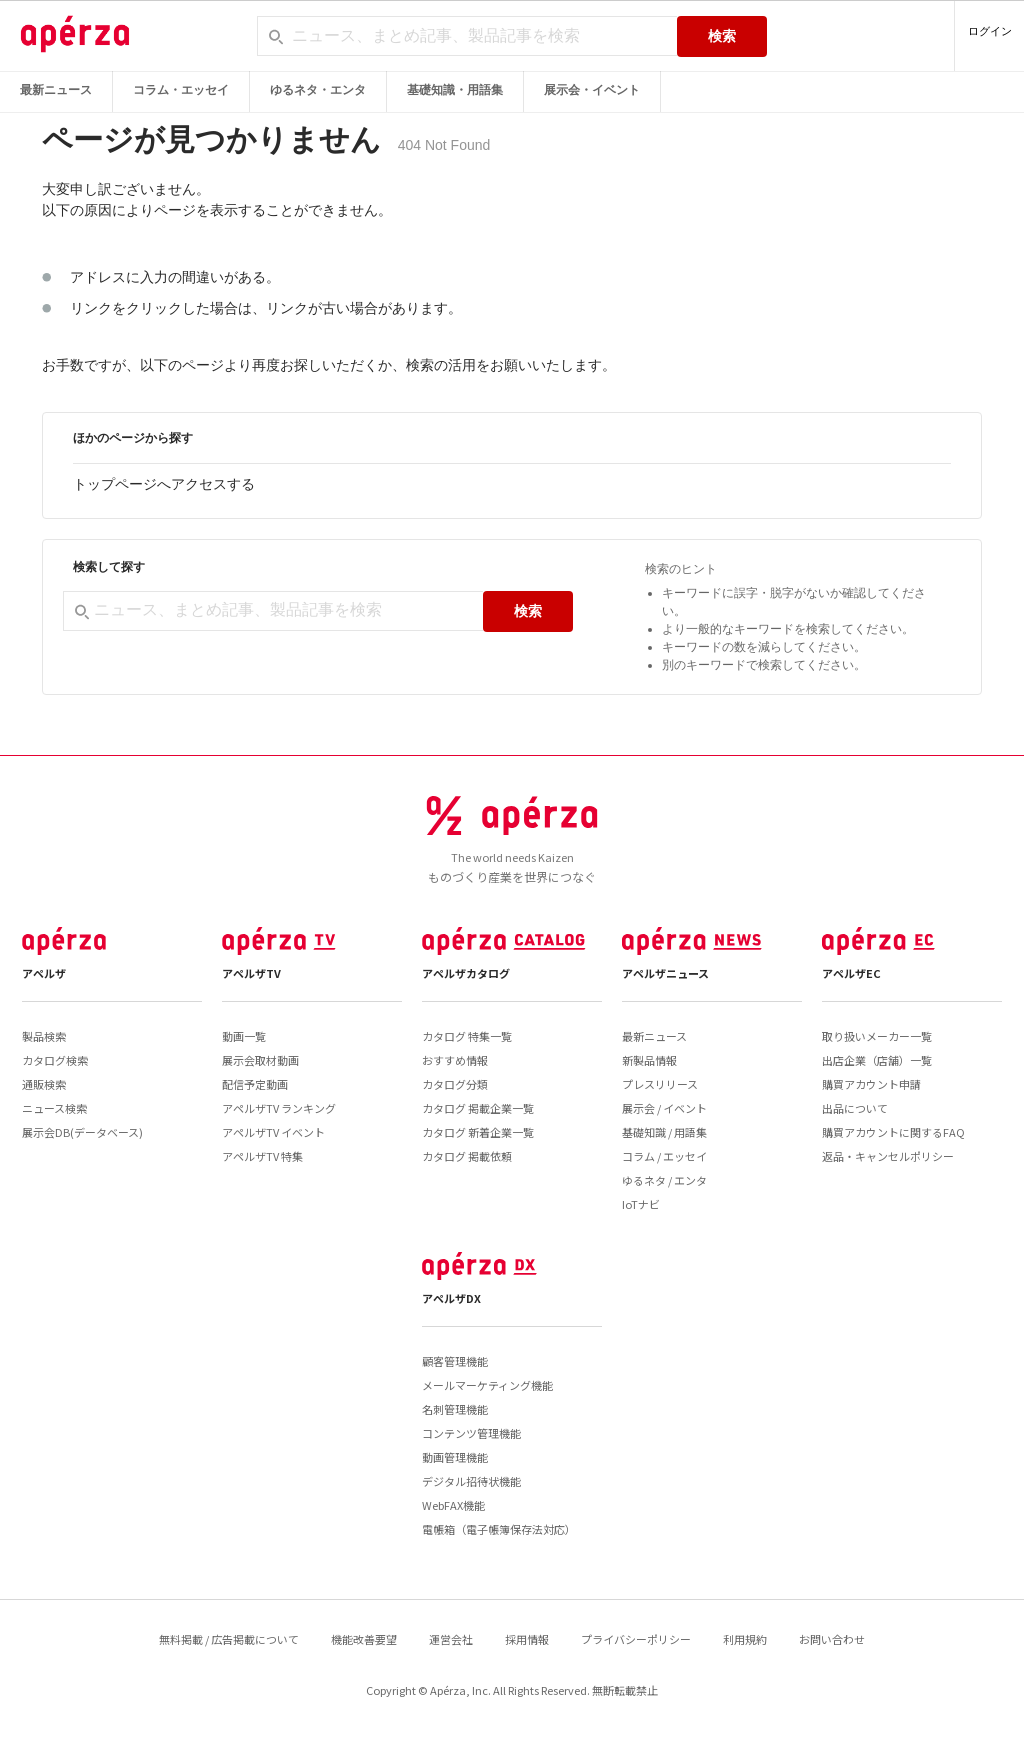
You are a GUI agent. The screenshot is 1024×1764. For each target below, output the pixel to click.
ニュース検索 (54, 1108)
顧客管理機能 (455, 1361)
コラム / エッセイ (664, 1156)
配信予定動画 (255, 1084)
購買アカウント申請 (871, 1084)
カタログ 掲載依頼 (467, 1156)
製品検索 (44, 1036)
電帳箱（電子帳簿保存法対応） (499, 1529)
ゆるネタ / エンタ (664, 1180)
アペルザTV (251, 973)
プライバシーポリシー (636, 1639)
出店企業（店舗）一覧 (877, 1060)
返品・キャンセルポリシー (888, 1156)
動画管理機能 (455, 1457)
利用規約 (745, 1639)
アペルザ (44, 973)
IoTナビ (641, 1204)
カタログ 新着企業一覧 (478, 1132)
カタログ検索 (55, 1060)
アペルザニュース (665, 973)
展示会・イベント (592, 90)
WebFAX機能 (453, 1505)
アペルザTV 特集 (262, 1156)
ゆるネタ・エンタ (318, 90)
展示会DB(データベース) (82, 1132)
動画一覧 (244, 1036)
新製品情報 (649, 1060)
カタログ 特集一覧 (467, 1036)
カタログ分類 (455, 1084)
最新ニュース (56, 90)
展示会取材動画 (260, 1060)
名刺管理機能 (455, 1409)
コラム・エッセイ (181, 90)
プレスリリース (660, 1084)
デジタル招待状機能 (471, 1481)
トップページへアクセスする (164, 484)
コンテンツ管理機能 (471, 1433)
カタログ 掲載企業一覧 (478, 1108)
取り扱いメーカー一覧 (877, 1036)
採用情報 (527, 1639)
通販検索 (44, 1084)
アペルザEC (851, 973)
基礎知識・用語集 (455, 90)
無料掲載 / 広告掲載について (229, 1639)
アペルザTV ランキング (279, 1108)
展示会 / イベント (664, 1108)
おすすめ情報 (455, 1060)
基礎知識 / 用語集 (664, 1132)
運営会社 (451, 1639)
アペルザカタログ (466, 973)
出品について (855, 1108)
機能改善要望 (364, 1639)
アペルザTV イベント (273, 1132)
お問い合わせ (832, 1639)
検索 (722, 36)
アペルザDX (451, 1298)
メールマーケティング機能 (487, 1385)
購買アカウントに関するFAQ (893, 1132)
